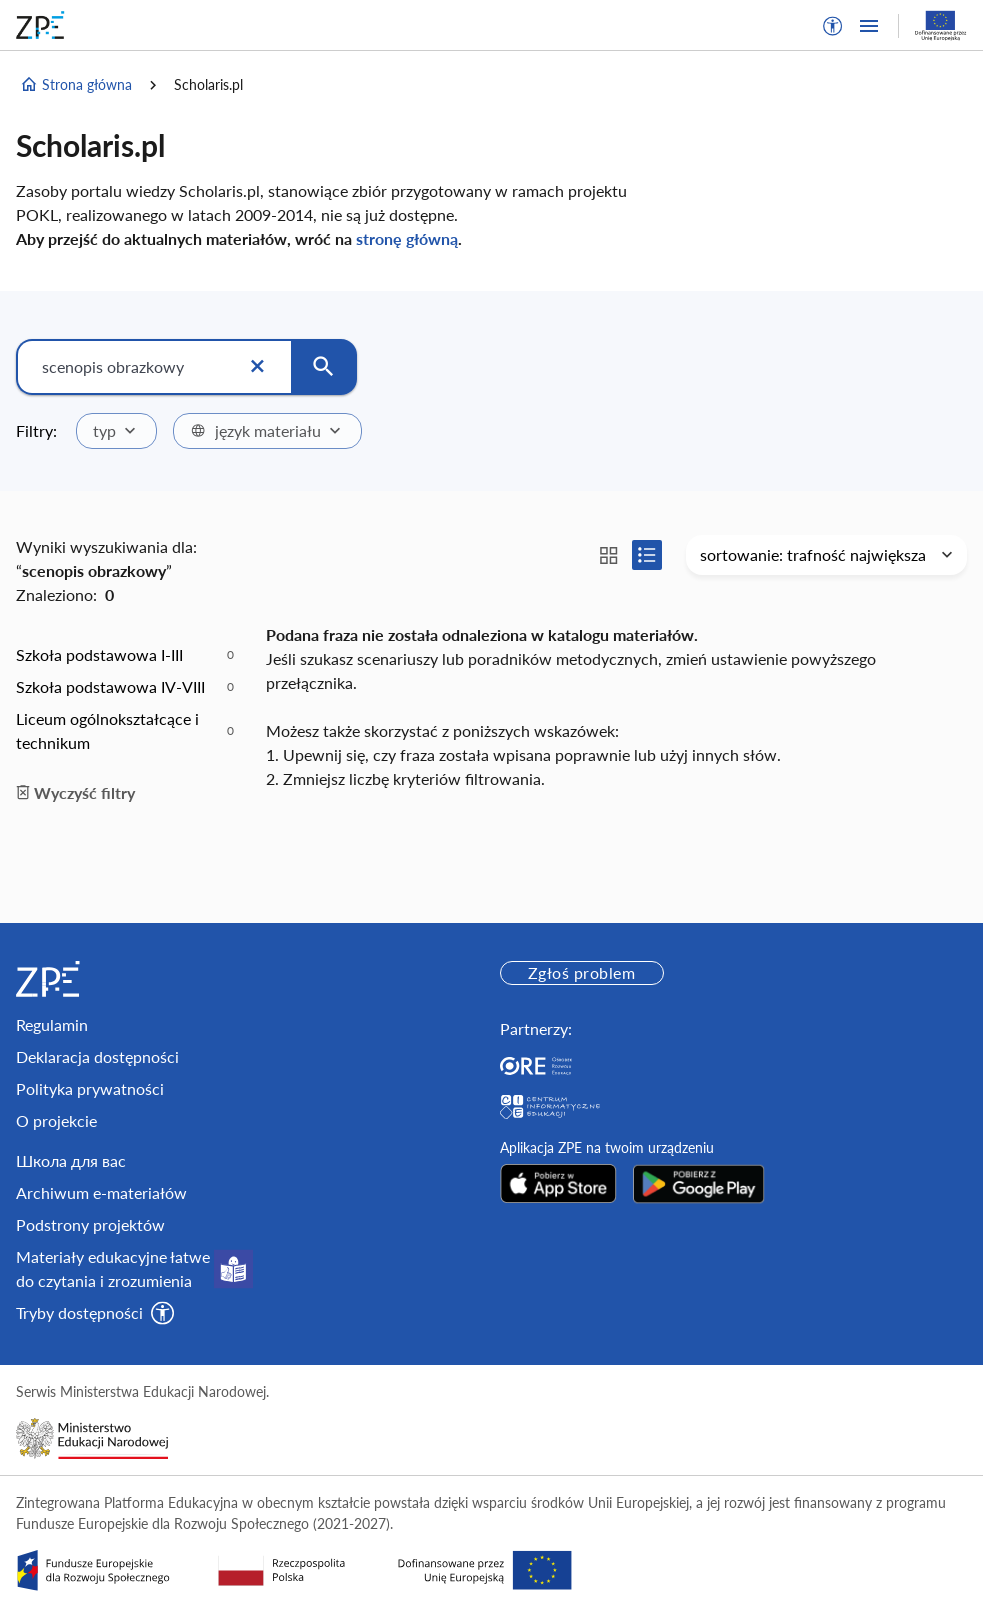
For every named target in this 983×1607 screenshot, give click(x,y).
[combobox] (116, 431)
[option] (125, 655)
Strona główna (76, 85)
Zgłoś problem (581, 972)
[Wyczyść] (257, 367)
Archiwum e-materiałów (101, 1192)
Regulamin (52, 1024)
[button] (833, 26)
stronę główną (407, 238)
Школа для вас (71, 1160)
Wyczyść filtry (75, 792)
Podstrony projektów (90, 1224)
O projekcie (56, 1120)
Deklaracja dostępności (97, 1056)
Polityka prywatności (90, 1088)
